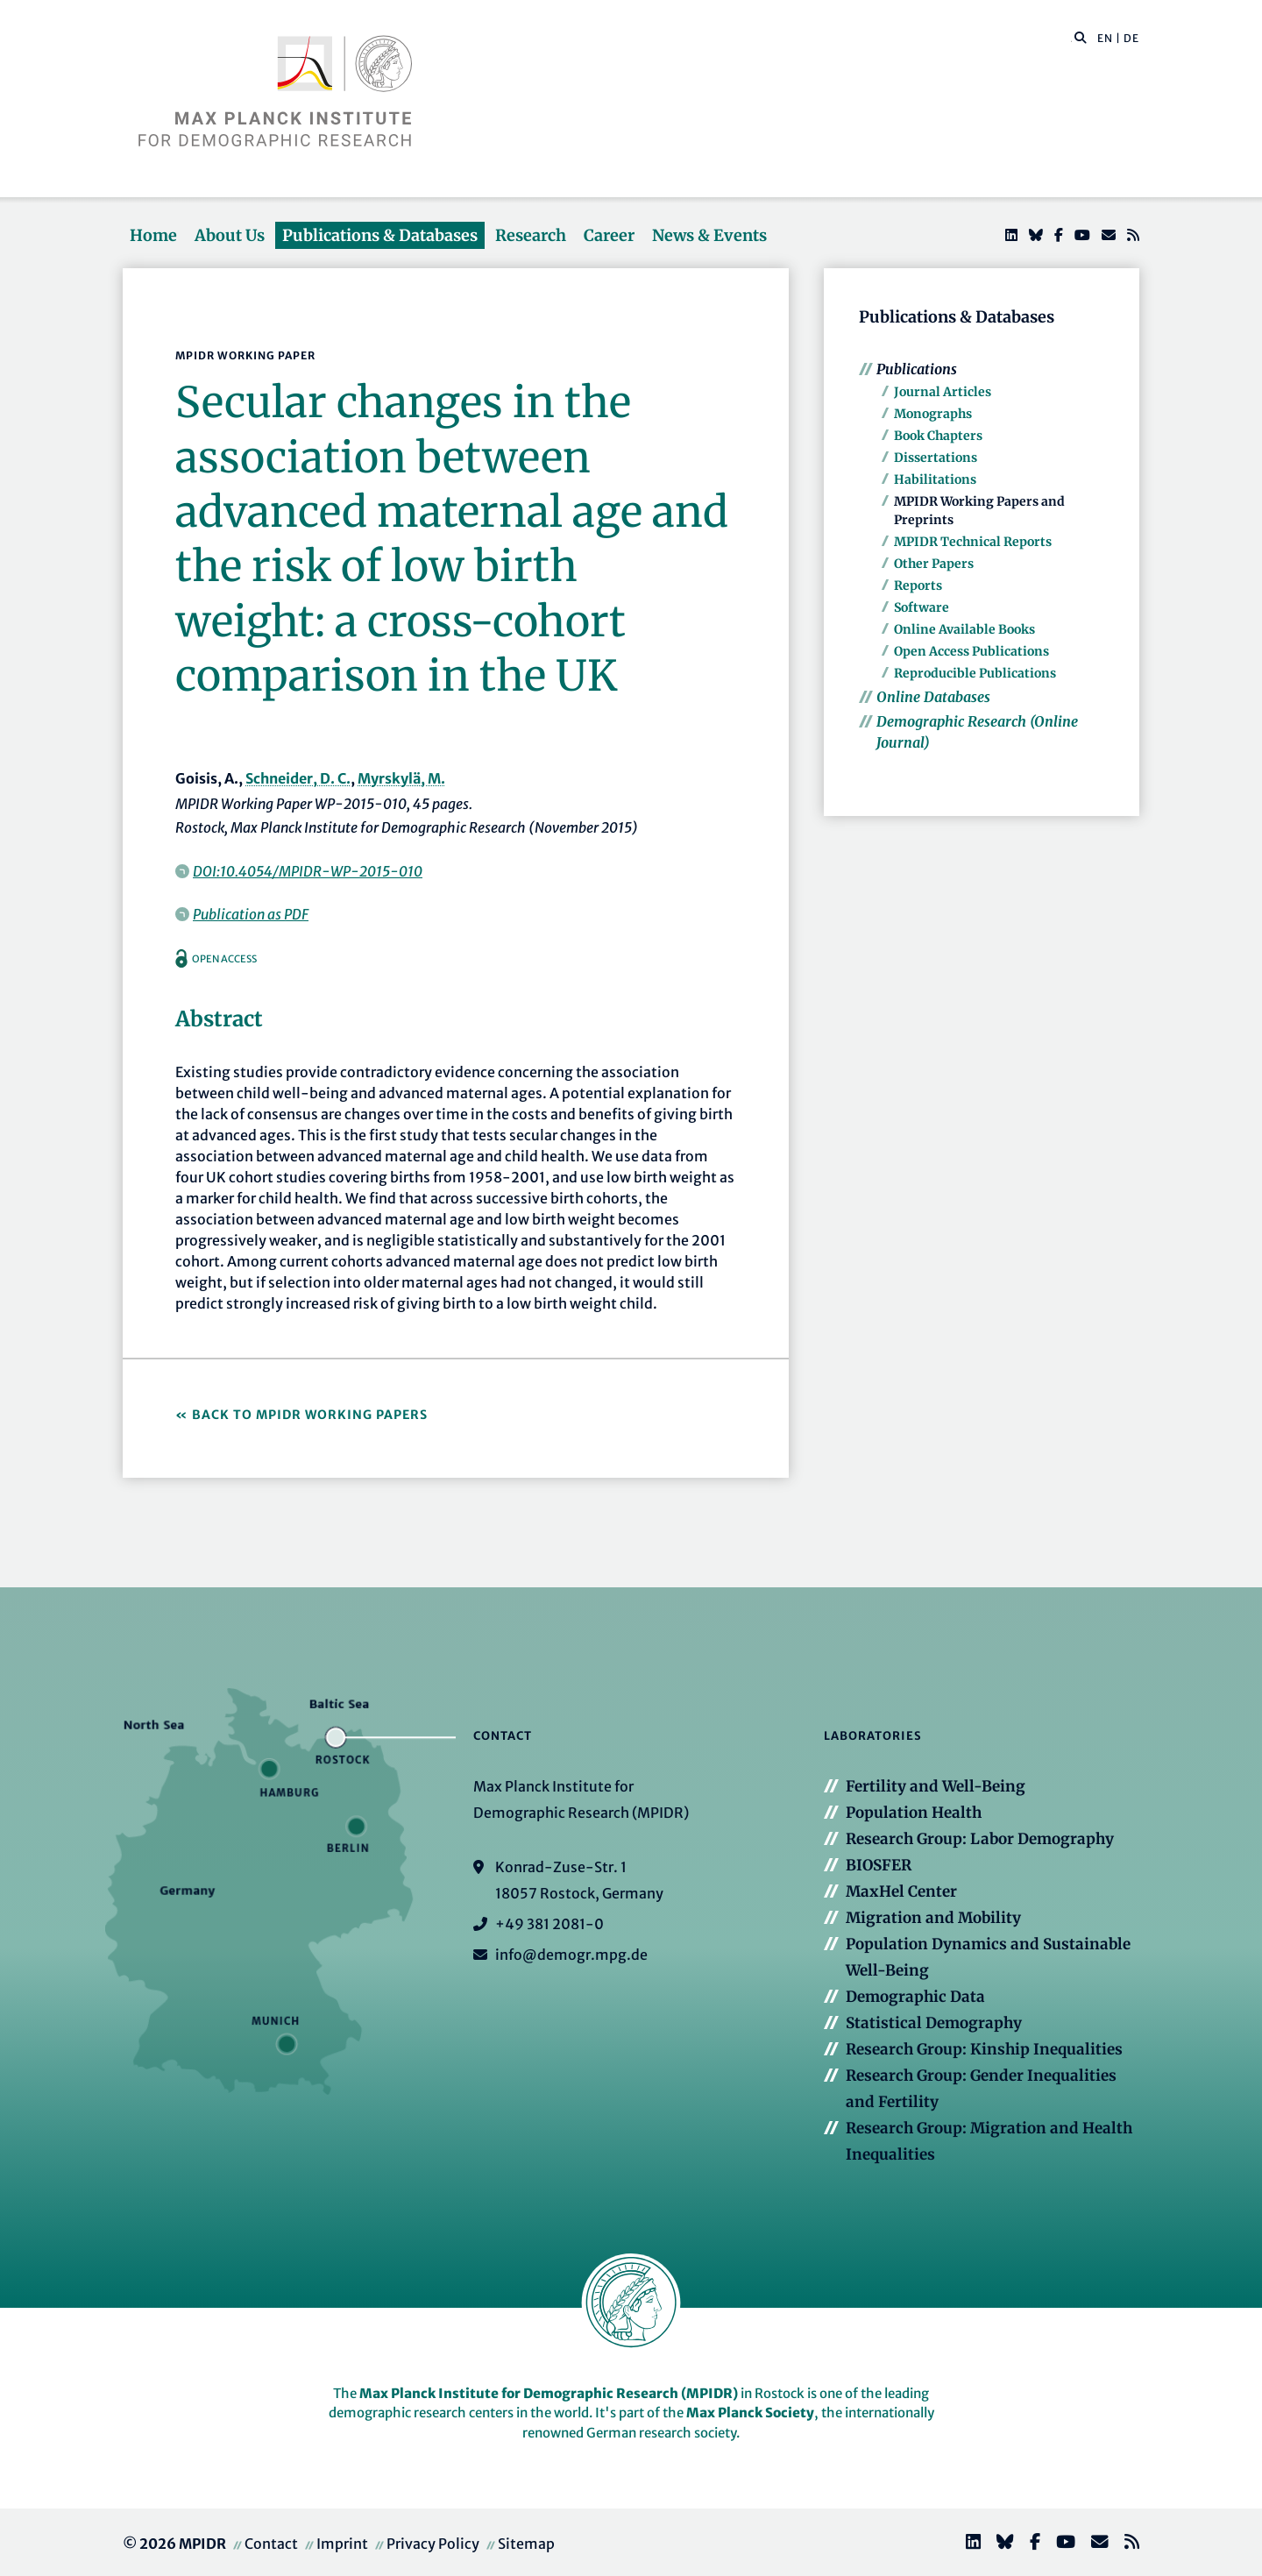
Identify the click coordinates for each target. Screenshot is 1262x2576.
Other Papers (934, 563)
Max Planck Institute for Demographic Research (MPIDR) (548, 2393)
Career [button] (609, 235)
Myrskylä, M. (401, 778)
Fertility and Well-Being (935, 1786)
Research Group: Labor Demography (980, 1839)
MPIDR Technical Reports (973, 542)
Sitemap (526, 2543)
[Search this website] (1071, 38)
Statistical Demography (934, 2023)
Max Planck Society (750, 2412)
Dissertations (935, 457)
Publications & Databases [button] (380, 235)
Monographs (933, 414)
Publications (916, 369)
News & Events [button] (709, 235)
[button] (1080, 37)
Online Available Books (964, 629)
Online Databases (933, 697)
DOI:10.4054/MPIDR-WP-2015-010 (307, 871)
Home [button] (153, 235)
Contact (271, 2543)
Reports (918, 585)
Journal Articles (942, 392)
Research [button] (530, 235)
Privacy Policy (432, 2543)
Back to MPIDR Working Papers (310, 1415)
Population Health (914, 1812)
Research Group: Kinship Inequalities (984, 2049)
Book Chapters (938, 436)
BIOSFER (878, 1865)
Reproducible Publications (975, 673)
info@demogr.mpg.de (571, 1954)
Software (921, 607)
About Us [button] (230, 235)
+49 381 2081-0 (549, 1924)
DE (1131, 38)
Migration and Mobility (933, 1917)
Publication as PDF (250, 914)
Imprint (342, 2543)
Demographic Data (915, 1996)
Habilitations (935, 479)
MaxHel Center (901, 1891)
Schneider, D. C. (298, 778)
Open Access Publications (971, 651)
